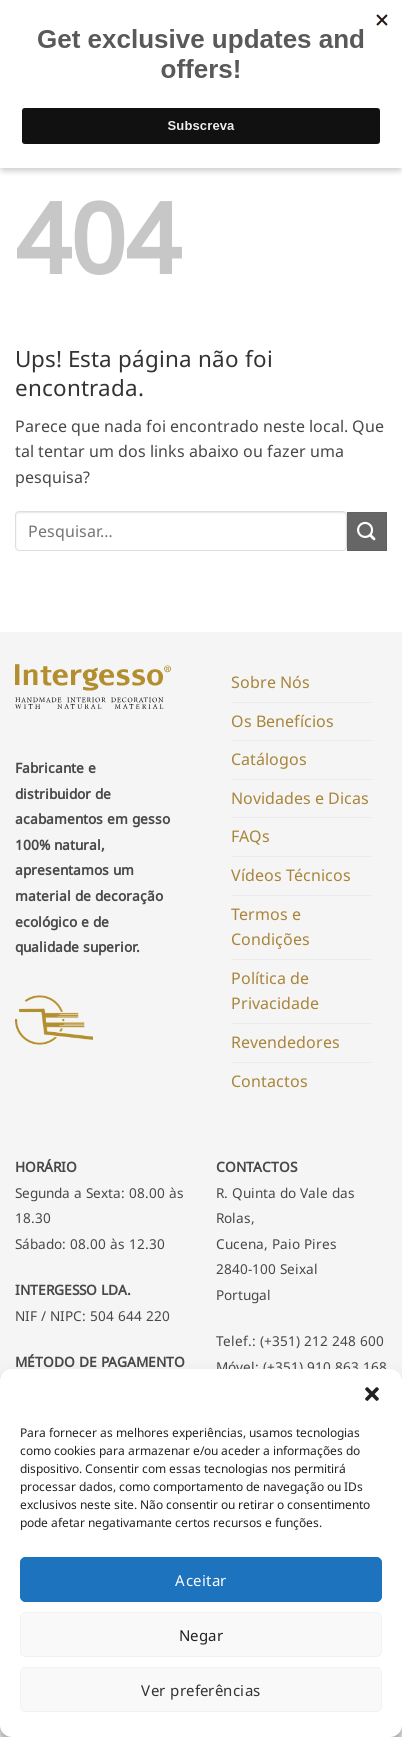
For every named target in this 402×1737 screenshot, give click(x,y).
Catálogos (269, 759)
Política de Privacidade (275, 991)
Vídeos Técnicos (291, 875)
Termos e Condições (270, 927)
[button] (372, 1394)
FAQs (250, 836)
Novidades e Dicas (300, 798)
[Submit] (367, 531)
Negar (201, 1635)
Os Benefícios (282, 721)
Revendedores (285, 1042)
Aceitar (200, 1580)
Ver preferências (200, 1690)
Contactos (269, 1081)
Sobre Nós (270, 682)
